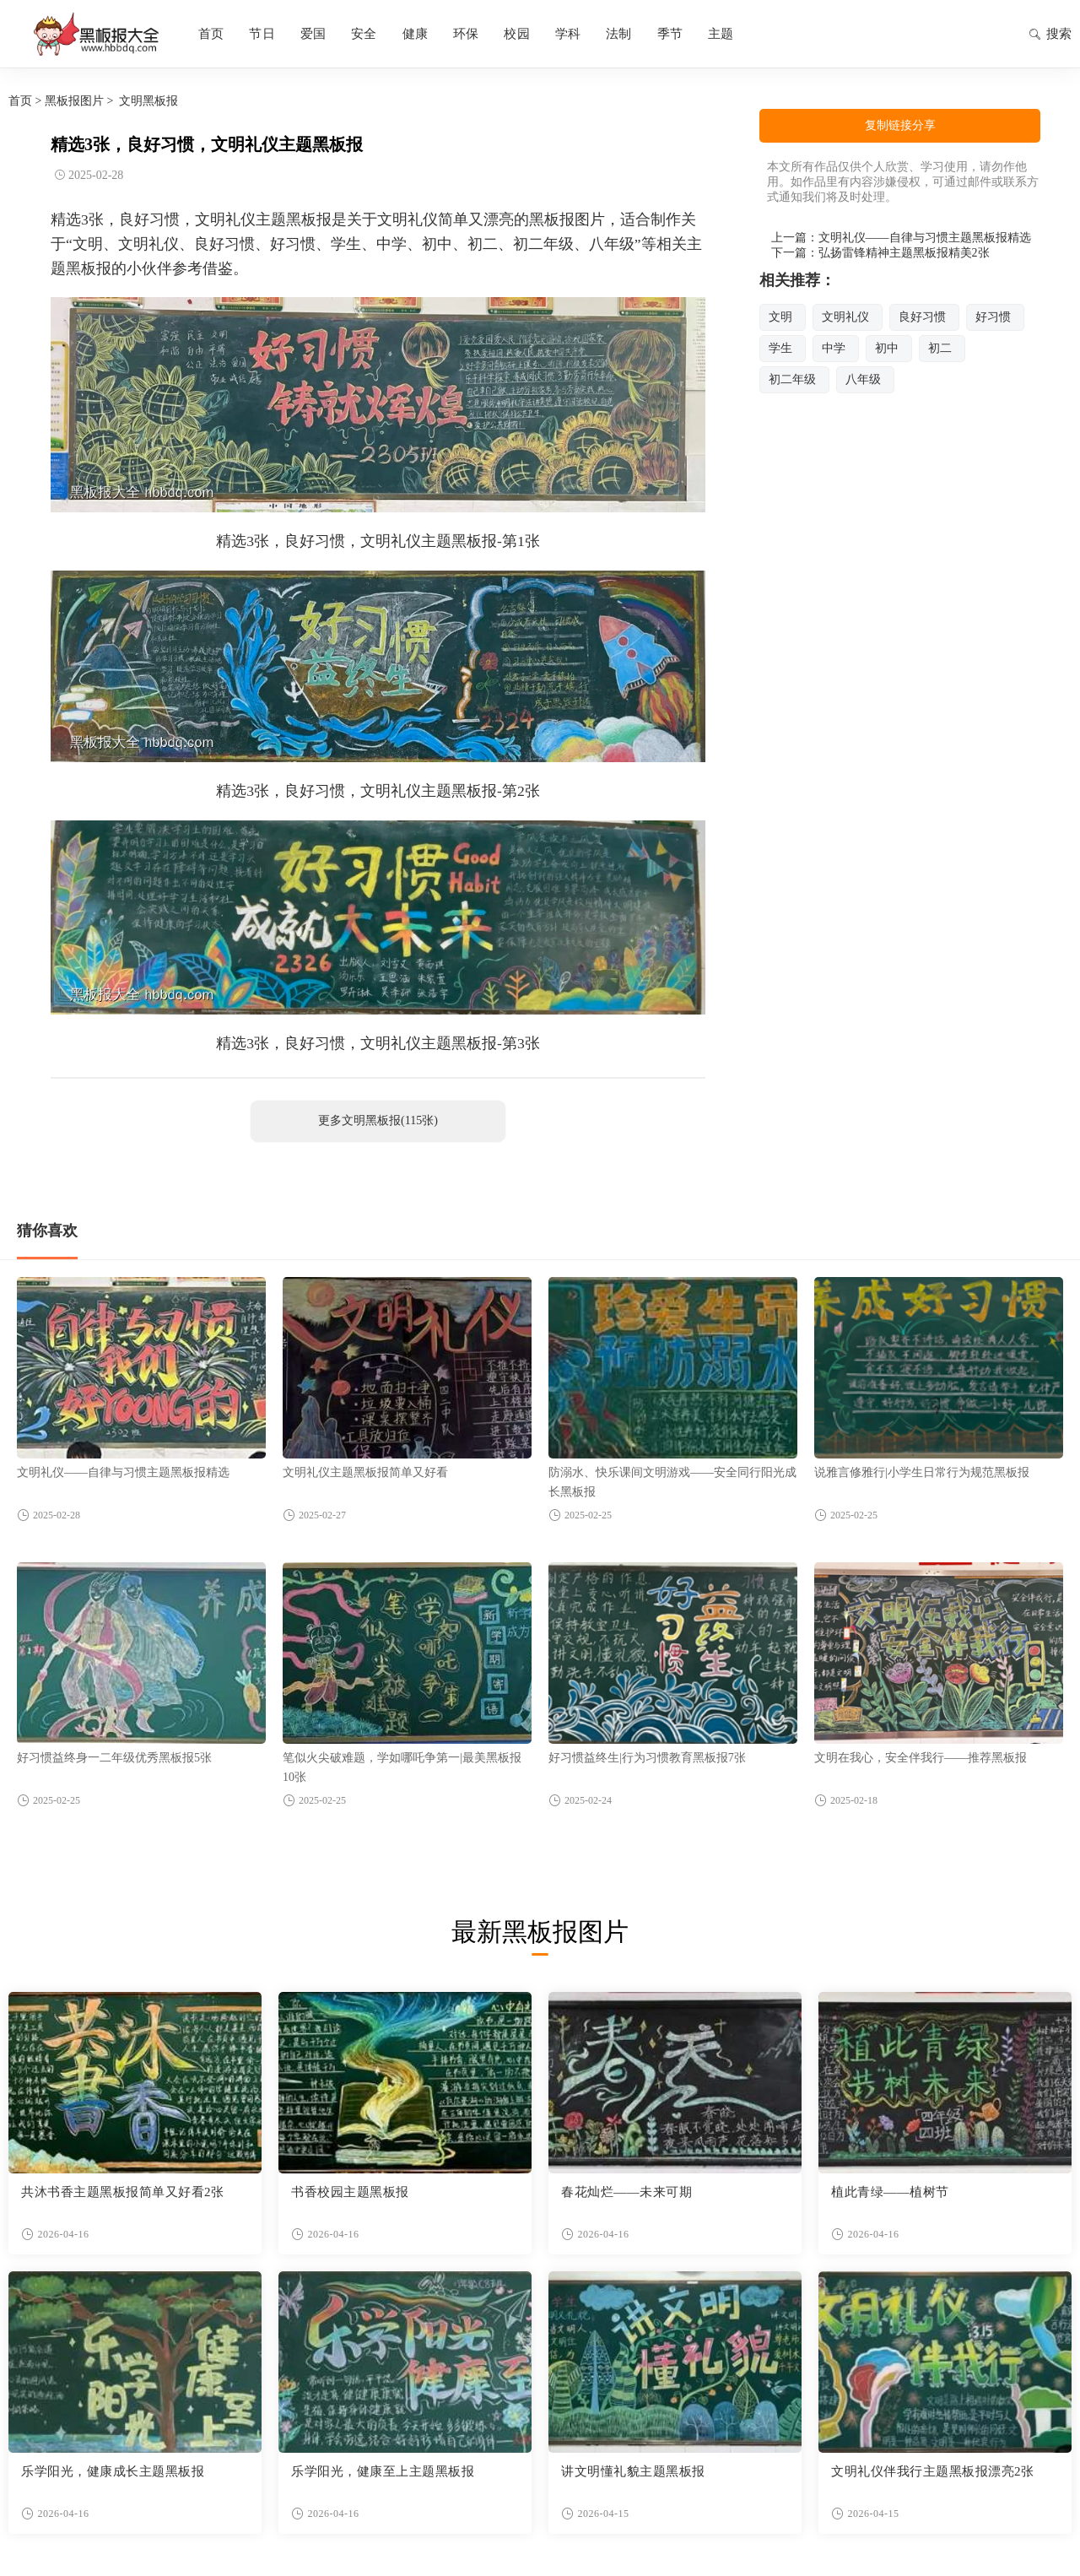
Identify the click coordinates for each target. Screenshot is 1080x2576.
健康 (415, 34)
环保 (465, 34)
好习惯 (993, 317)
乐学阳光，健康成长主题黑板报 (112, 2471)
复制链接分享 (900, 125)
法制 (618, 34)
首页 (211, 34)
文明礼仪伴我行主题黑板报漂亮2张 (932, 2471)
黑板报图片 (74, 101)
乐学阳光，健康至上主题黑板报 (382, 2471)
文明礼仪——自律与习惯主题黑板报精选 (924, 237)
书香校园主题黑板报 (350, 2192)
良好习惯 (922, 317)
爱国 (313, 34)
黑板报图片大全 (93, 34)
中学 (833, 348)
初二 (940, 348)
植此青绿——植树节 (890, 2192)
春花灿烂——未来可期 (626, 2192)
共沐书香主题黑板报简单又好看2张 (122, 2192)
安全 (363, 34)
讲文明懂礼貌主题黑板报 (633, 2471)
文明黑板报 (148, 101)
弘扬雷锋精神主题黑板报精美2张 (904, 252)
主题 (720, 34)
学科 (567, 34)
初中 (887, 348)
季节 (670, 34)
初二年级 (792, 379)
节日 (261, 34)
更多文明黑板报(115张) (378, 1120)
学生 (780, 348)
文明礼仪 (845, 317)
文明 (780, 317)
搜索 (1050, 35)
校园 (516, 34)
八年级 (863, 379)
